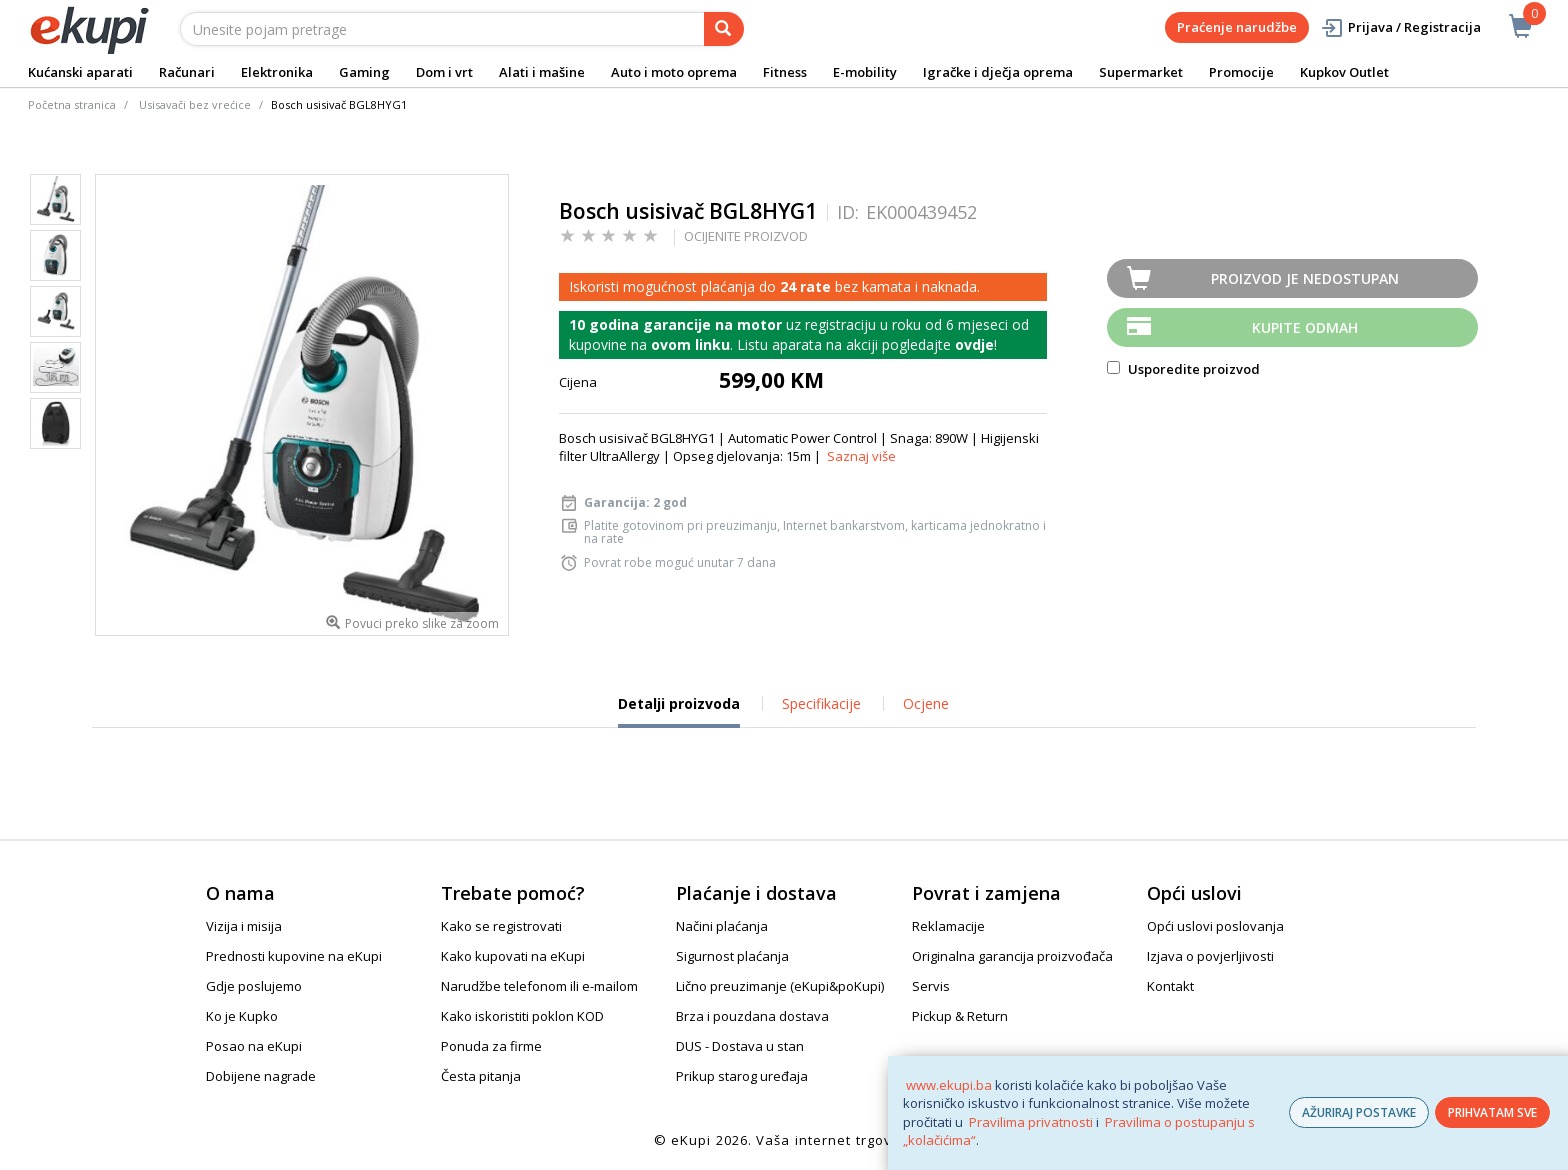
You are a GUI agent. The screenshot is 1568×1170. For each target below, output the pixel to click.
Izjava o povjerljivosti (1210, 956)
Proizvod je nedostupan (1305, 278)
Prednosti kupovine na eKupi (294, 956)
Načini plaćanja (722, 926)
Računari (187, 72)
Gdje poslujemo (254, 986)
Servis (931, 986)
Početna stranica (72, 104)
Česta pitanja (481, 1076)
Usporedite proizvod (1183, 369)
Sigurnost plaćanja (732, 956)
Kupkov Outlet (1344, 72)
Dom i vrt (444, 72)
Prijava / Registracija (1400, 27)
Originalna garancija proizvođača (1012, 956)
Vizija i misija (244, 926)
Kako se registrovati (501, 926)
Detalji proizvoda (679, 711)
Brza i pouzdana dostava (752, 1016)
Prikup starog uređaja (742, 1076)
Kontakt (1170, 986)
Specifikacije (821, 703)
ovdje (974, 344)
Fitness (785, 72)
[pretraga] (724, 29)
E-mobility (865, 72)
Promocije (1241, 72)
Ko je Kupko (242, 1016)
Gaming (364, 72)
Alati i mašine (542, 72)
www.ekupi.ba (949, 1085)
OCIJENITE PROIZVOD (746, 236)
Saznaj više (861, 456)
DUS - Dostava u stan (740, 1046)
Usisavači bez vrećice (195, 104)
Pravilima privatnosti (1031, 1122)
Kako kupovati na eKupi (513, 956)
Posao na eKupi (254, 1046)
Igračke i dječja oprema (998, 72)
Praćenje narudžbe (1237, 27)
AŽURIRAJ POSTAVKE (1359, 1112)
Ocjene (926, 703)
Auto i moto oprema (674, 72)
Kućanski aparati (80, 72)
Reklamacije (948, 926)
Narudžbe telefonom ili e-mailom (539, 986)
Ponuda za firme (491, 1046)
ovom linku (690, 344)
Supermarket (1141, 72)
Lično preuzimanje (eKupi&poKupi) (780, 986)
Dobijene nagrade (261, 1076)
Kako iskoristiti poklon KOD (522, 1016)
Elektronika (277, 72)
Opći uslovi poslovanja (1215, 926)
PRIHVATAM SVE (1492, 1112)
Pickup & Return (960, 1016)
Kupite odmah (1305, 327)
